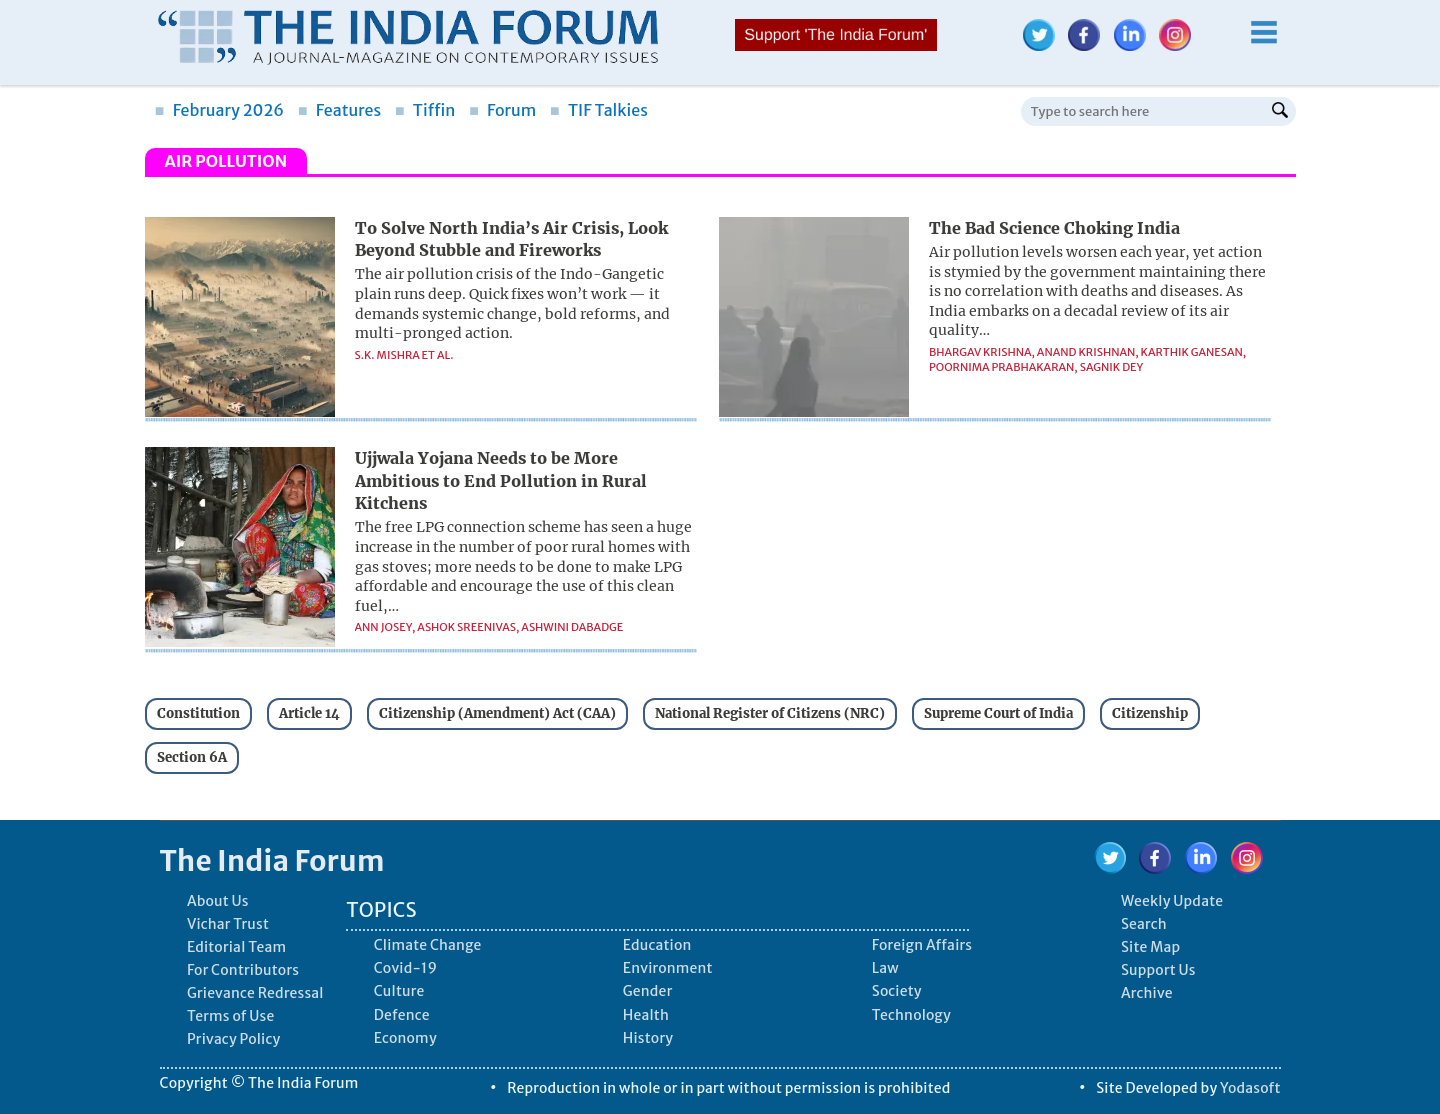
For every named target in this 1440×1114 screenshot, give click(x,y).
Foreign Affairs (922, 945)
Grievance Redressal (255, 993)
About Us (218, 901)
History (648, 1038)
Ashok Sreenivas (466, 627)
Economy (405, 1038)
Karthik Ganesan (1192, 352)
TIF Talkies (599, 110)
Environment (668, 968)
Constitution (198, 713)
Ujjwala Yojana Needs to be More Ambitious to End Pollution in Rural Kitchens (501, 480)
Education (657, 945)
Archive (1147, 993)
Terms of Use (231, 1016)
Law (885, 968)
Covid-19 (406, 968)
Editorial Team (236, 947)
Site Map (1150, 947)
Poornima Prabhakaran (1001, 367)
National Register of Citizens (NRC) (770, 713)
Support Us (1158, 970)
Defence (402, 1015)
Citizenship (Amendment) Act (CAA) (497, 713)
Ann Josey (384, 627)
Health (646, 1015)
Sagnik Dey (1112, 367)
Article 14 (309, 713)
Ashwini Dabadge (572, 627)
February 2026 (220, 110)
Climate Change (428, 945)
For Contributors (243, 970)
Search (1144, 924)
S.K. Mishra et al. (404, 355)
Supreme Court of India (998, 713)
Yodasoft (1250, 1088)
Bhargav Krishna (980, 352)
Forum (502, 110)
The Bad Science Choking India (1054, 228)
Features (339, 110)
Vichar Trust (228, 924)
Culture (399, 991)
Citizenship (1150, 713)
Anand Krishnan (1086, 352)
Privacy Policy (233, 1039)
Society (897, 991)
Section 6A (192, 757)
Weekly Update (1172, 901)
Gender (648, 991)
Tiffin (425, 110)
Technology (911, 1015)
